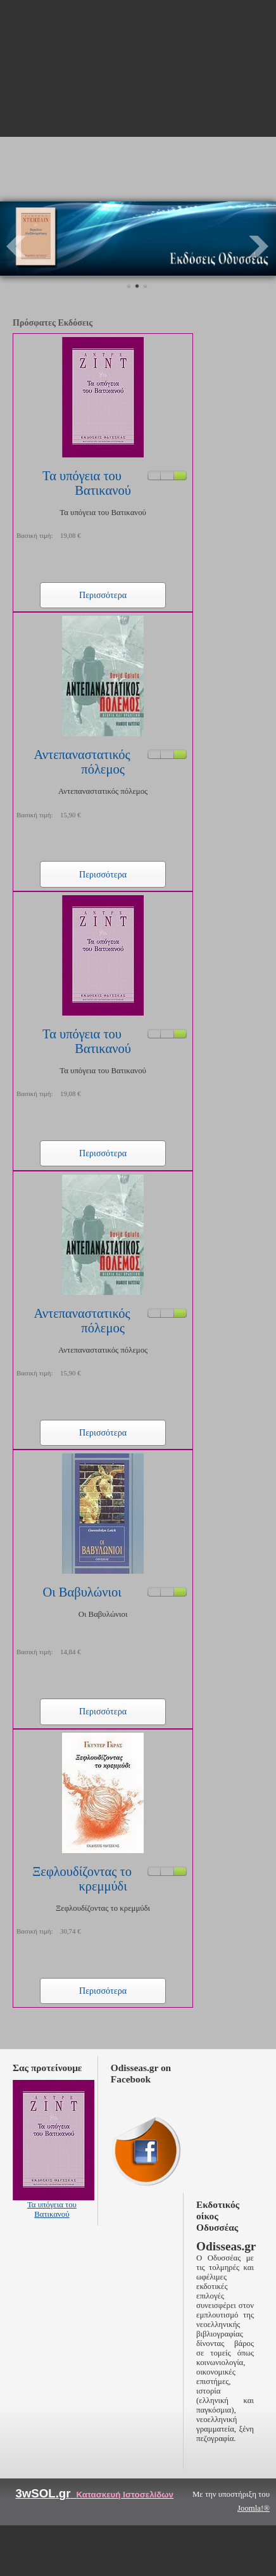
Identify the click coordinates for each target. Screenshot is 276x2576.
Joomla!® (253, 2508)
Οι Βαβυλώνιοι (81, 1592)
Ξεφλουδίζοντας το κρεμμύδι (82, 1879)
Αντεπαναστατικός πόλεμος (82, 762)
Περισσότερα (103, 595)
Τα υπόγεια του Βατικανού (86, 483)
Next (259, 246)
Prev (16, 246)
